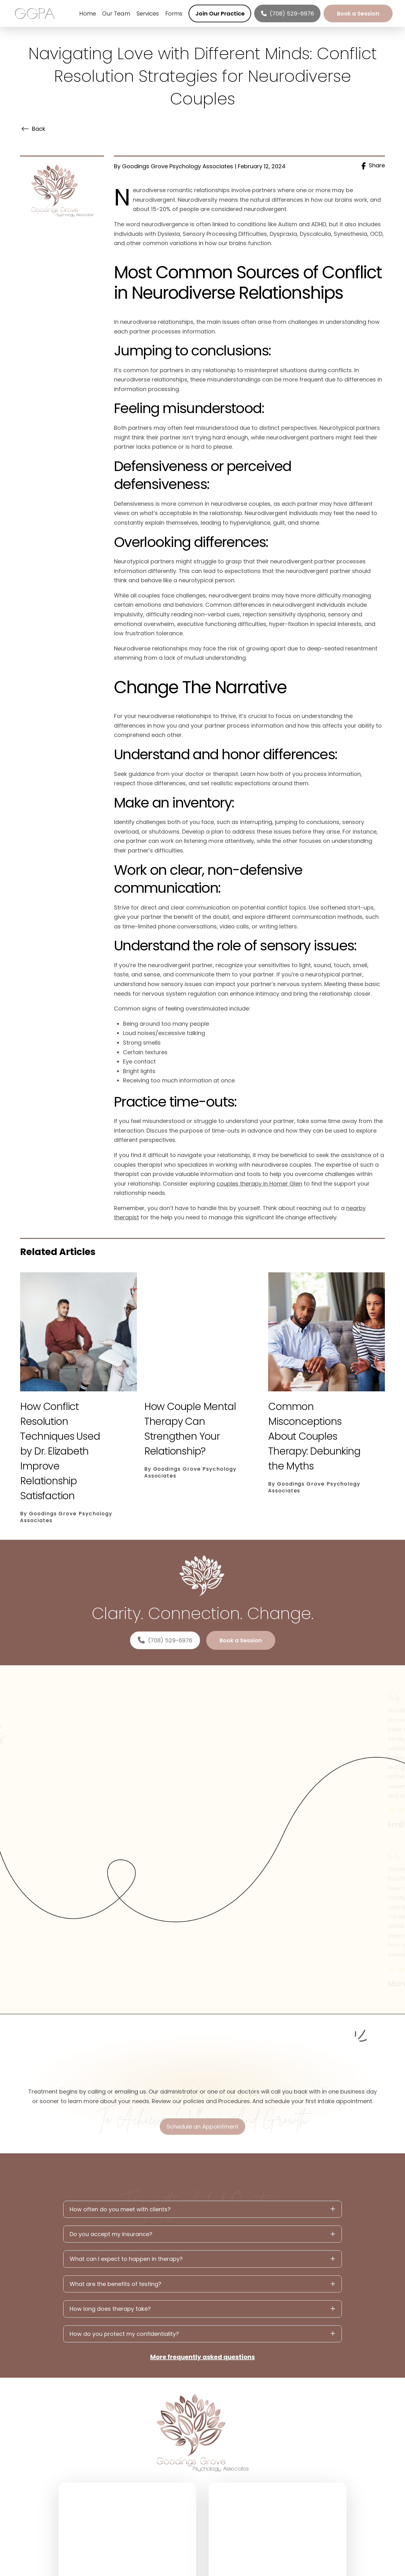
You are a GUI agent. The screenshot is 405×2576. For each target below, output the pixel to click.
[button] (202, 2209)
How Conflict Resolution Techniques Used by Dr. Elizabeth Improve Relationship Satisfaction (60, 1451)
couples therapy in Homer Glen (259, 1183)
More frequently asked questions (202, 2357)
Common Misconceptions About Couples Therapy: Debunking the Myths (314, 1436)
